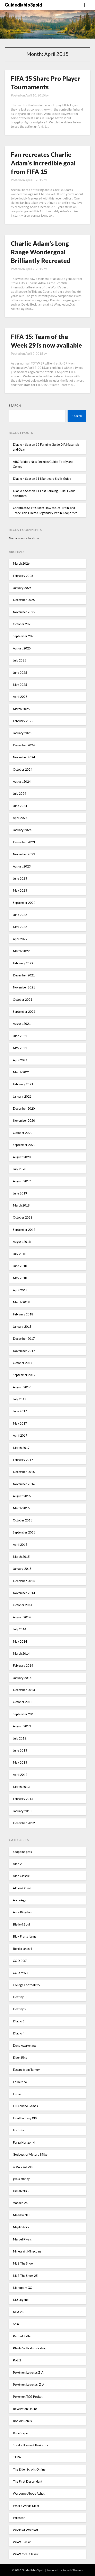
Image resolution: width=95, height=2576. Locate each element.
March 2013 (21, 1786)
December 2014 (24, 1581)
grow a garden (23, 2166)
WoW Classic (22, 2542)
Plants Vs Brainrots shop (29, 2348)
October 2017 (22, 1363)
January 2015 (22, 1568)
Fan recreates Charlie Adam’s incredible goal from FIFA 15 (43, 163)
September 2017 (24, 1375)
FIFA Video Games (25, 2106)
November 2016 (24, 1484)
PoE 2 (17, 2360)
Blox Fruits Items (24, 1936)
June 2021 (20, 1036)
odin (16, 2324)
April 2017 (20, 1435)
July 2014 (19, 1629)
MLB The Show (23, 2263)
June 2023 (20, 878)
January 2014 (22, 1678)
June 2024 (20, 806)
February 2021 (23, 1084)
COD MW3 (20, 1972)
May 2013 (20, 1762)
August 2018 (22, 1241)
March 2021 (21, 1072)
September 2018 (24, 1229)
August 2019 (22, 1181)
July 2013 (19, 1738)
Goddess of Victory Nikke (30, 2154)
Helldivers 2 (21, 2191)
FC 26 (17, 2094)
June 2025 (20, 672)
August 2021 (22, 1023)
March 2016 (21, 1508)
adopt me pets (22, 1852)
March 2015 (21, 1556)
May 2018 (20, 1278)
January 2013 (22, 1811)
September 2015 (24, 1532)
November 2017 (24, 1351)
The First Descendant (27, 2481)
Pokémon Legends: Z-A (28, 2384)
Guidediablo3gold (23, 5)
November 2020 (24, 1120)
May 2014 (20, 1641)
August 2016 (22, 1496)
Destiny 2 (19, 2009)
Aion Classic (21, 1876)
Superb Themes (72, 2570)
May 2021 (20, 1048)
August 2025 (22, 648)
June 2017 (20, 1411)
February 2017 (23, 1459)
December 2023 (24, 842)
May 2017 (20, 1423)
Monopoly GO (22, 2287)
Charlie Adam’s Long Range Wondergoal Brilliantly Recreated (40, 252)
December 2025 (24, 600)
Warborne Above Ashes (29, 2493)
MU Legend (20, 2299)
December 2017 (24, 1338)
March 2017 (21, 1447)
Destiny (18, 1997)
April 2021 (20, 1060)
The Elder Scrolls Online (29, 2469)
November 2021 (24, 987)
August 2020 (22, 1157)
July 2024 (19, 793)
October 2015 (22, 1520)
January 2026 (22, 587)
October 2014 (22, 1605)
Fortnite (18, 2130)
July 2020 (19, 1169)
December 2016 (24, 1472)
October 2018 (22, 1217)
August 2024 (22, 781)
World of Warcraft (25, 2530)
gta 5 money (21, 2178)
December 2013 (24, 1690)
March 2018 (21, 1302)
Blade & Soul (21, 1924)
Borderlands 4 (22, 1948)
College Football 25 (26, 1985)
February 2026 (23, 575)
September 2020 (24, 1145)
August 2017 (22, 1387)
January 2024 (22, 830)
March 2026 (21, 563)
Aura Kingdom (22, 1912)
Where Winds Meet (26, 2505)
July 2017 (19, 1399)
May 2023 (20, 890)
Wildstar (19, 2517)
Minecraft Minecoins (27, 2251)
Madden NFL (21, 2215)
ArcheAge (19, 1900)
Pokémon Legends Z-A (28, 2372)
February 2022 (23, 963)
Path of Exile (22, 2336)
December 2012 (24, 1823)
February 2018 (23, 1314)
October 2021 (22, 999)
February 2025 (23, 721)
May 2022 (20, 926)
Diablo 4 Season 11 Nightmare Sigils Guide (42, 478)
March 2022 (21, 951)
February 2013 (23, 1798)
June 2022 (20, 914)
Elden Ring (20, 2057)
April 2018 (20, 1290)
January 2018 (22, 1326)
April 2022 (20, 939)
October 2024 (22, 769)
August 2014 (22, 1617)
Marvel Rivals (22, 2239)
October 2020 (22, 1133)
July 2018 (19, 1254)
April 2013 (20, 1774)
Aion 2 (17, 1864)
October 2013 (22, 1702)
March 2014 (21, 1653)
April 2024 (20, 818)
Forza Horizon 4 (24, 2142)
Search (15, 405)
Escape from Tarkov (26, 2069)
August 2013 (22, 1726)
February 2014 (23, 1665)
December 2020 (24, 1108)
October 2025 (22, 624)
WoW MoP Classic (25, 2554)
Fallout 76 (20, 2082)
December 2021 (24, 975)
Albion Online (22, 1888)
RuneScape (20, 2433)
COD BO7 (20, 1960)
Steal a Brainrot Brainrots (30, 2445)
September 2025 (24, 636)
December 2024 (24, 745)
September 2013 (24, 1714)
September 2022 (24, 902)
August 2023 (22, 866)
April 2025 (20, 696)
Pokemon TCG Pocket (28, 2396)
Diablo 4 (19, 2033)
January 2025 (22, 733)
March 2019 (21, 1205)
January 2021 (22, 1096)
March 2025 (21, 709)
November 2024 (24, 757)
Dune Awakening (24, 2045)
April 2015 (20, 1544)
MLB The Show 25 (25, 2275)
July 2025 (19, 660)
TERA (17, 2457)
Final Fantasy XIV (25, 2118)
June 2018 (20, 1266)
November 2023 (24, 854)
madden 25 (20, 2203)
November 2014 (24, 1593)
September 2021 (24, 1011)
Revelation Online (25, 2409)
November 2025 (24, 612)
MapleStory (21, 2227)
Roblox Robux (22, 2421)
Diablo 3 (19, 2021)
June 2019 (20, 1193)
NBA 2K (18, 2312)
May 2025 (20, 684)
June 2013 (20, 1750)
